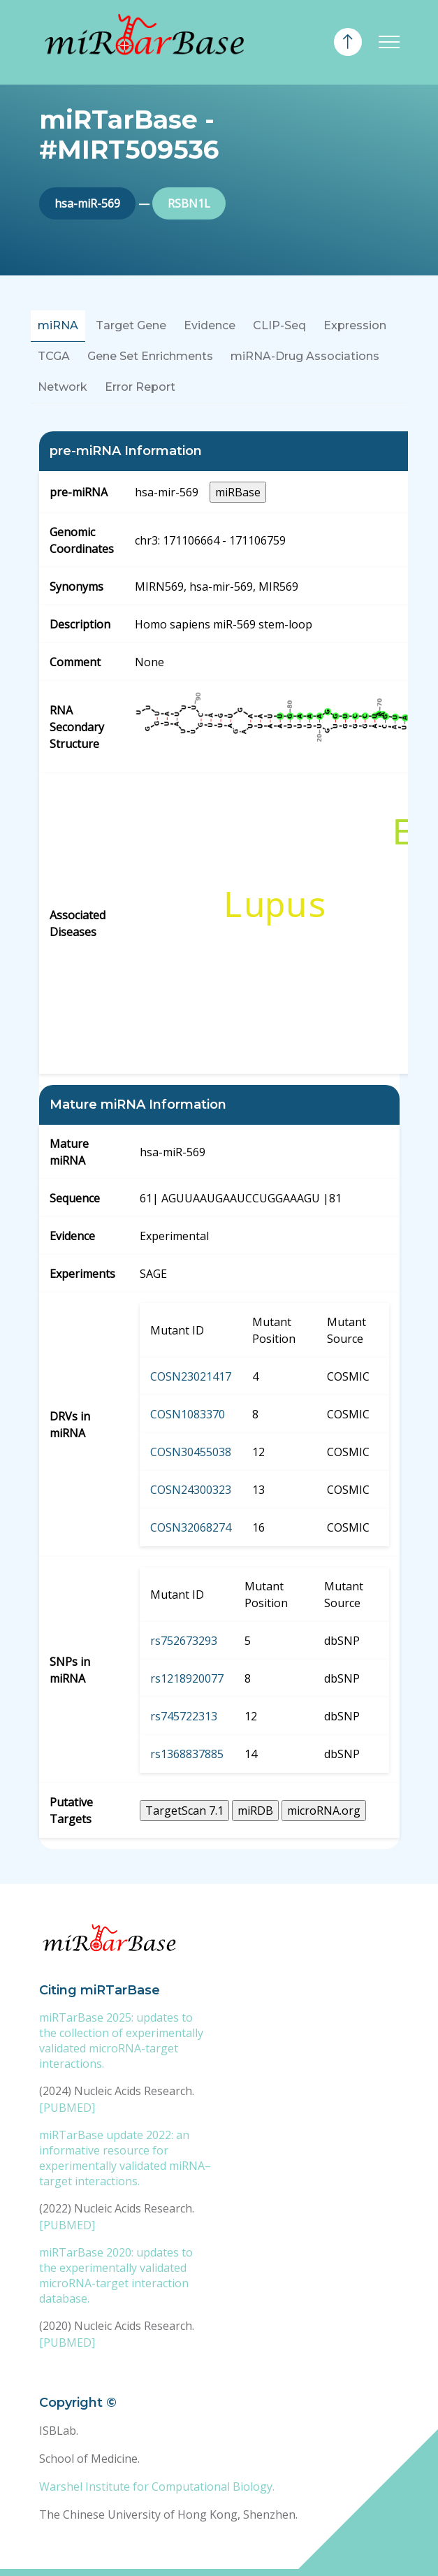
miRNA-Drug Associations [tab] (305, 356)
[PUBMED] (67, 2107)
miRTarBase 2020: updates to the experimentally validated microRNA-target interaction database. (116, 2275)
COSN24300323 (190, 1489)
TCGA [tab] (54, 356)
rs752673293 (183, 1640)
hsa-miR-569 (87, 203)
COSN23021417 (190, 1376)
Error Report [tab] (140, 387)
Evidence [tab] (209, 325)
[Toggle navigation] (389, 41)
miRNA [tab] (58, 325)
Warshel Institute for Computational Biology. (157, 2486)
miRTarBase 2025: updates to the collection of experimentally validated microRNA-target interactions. (121, 2040)
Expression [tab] (354, 325)
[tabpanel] (219, 1140)
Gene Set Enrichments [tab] (150, 356)
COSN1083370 (187, 1414)
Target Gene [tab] (131, 325)
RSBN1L (189, 203)
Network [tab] (62, 387)
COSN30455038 (190, 1452)
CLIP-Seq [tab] (279, 325)
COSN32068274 (190, 1527)
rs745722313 (183, 1716)
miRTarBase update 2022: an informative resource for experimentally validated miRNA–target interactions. (125, 2158)
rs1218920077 (187, 1678)
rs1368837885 (187, 1754)
